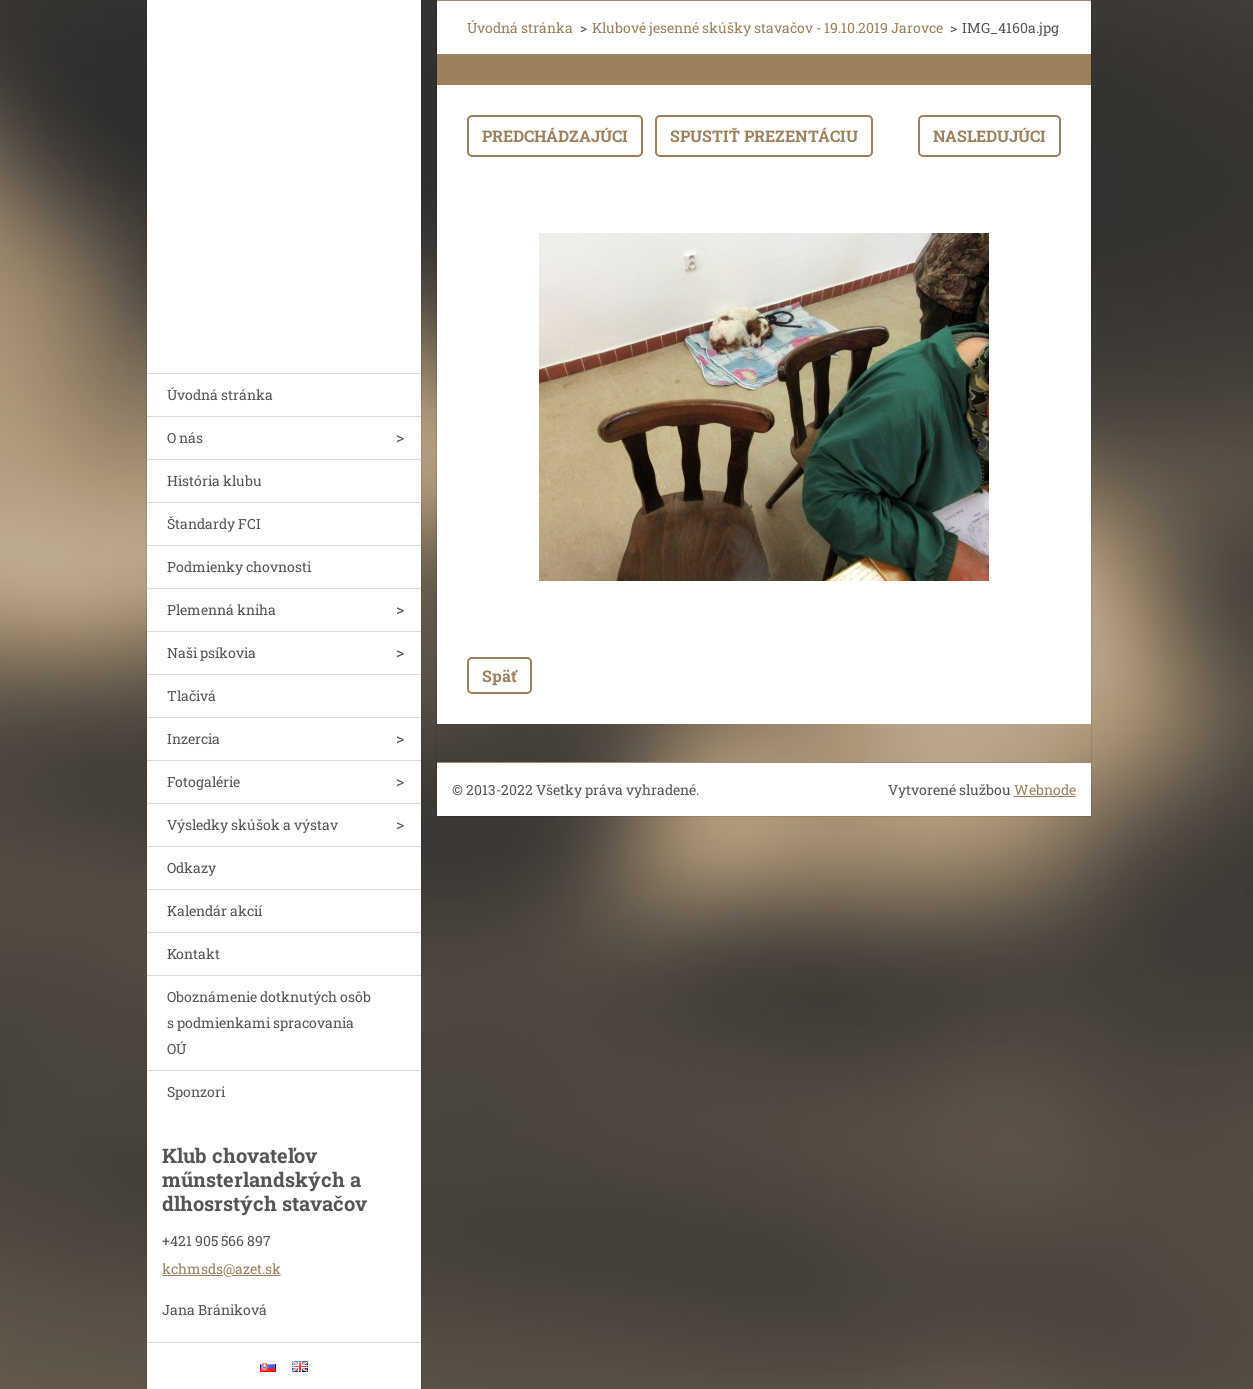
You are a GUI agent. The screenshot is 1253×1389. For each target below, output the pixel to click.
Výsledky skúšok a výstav (252, 824)
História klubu (214, 480)
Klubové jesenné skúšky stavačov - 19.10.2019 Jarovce (767, 27)
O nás (185, 437)
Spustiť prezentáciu (764, 135)
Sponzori (196, 1091)
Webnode (1045, 789)
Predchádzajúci (555, 135)
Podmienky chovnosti (239, 566)
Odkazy (191, 867)
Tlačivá (191, 695)
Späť (499, 675)
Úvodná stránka (220, 394)
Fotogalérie (203, 781)
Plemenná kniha (221, 609)
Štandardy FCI (214, 523)
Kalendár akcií (214, 910)
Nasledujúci (989, 135)
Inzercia (193, 738)
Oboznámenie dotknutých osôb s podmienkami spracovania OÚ (269, 1022)
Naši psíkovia (211, 652)
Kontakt (193, 953)
